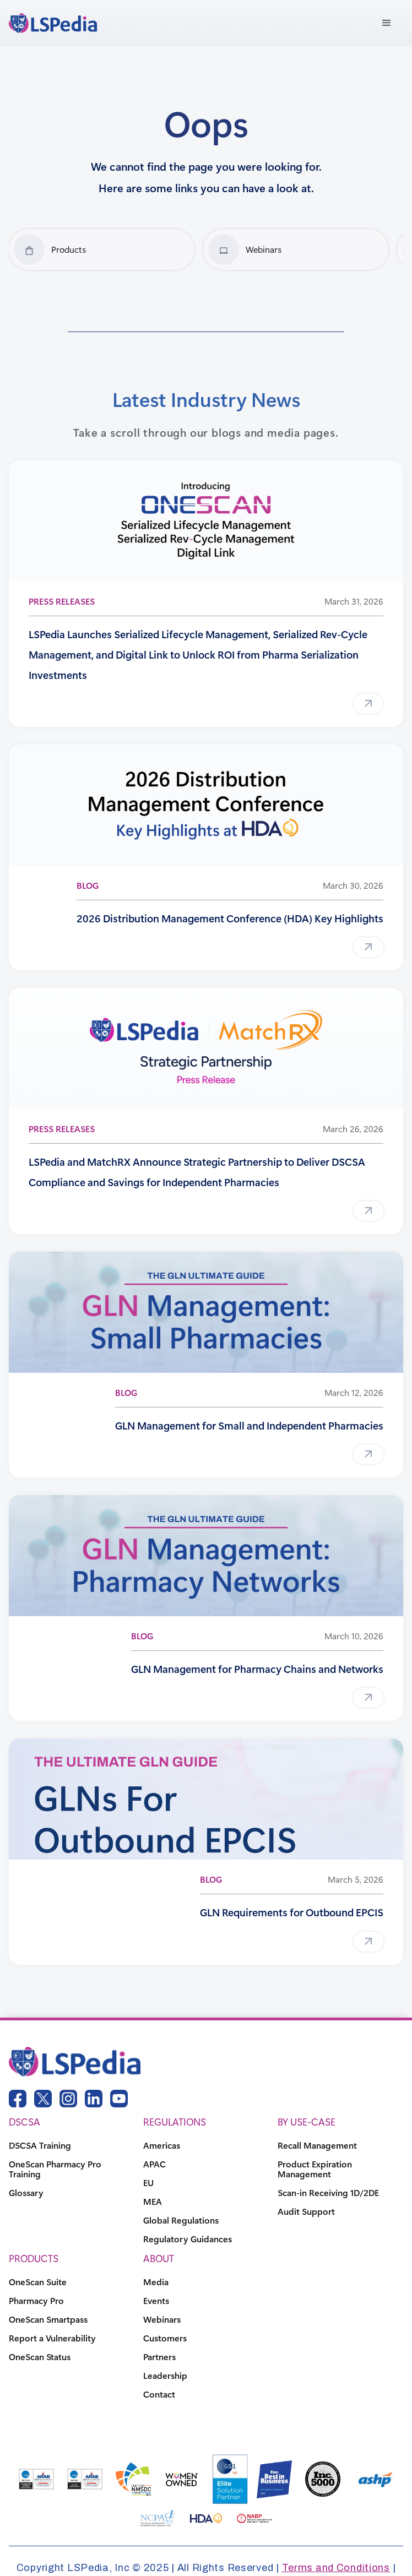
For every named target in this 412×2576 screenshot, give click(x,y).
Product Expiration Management (315, 2169)
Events (156, 2301)
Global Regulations (181, 2220)
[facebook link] (17, 2098)
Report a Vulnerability (52, 2338)
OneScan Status (40, 2357)
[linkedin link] (93, 2098)
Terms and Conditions (336, 2567)
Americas (161, 2145)
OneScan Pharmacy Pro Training (55, 2169)
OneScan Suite (38, 2282)
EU (148, 2183)
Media (156, 2282)
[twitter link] (43, 2098)
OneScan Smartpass (48, 2319)
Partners (159, 2357)
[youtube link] (119, 2098)
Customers (165, 2338)
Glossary (26, 2193)
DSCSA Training (40, 2145)
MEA (152, 2202)
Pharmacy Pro (36, 2301)
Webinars (162, 2319)
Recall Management (317, 2145)
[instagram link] (68, 2098)
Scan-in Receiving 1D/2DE (328, 2193)
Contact (159, 2394)
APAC (154, 2164)
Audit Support (306, 2211)
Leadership (165, 2376)
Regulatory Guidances (187, 2239)
